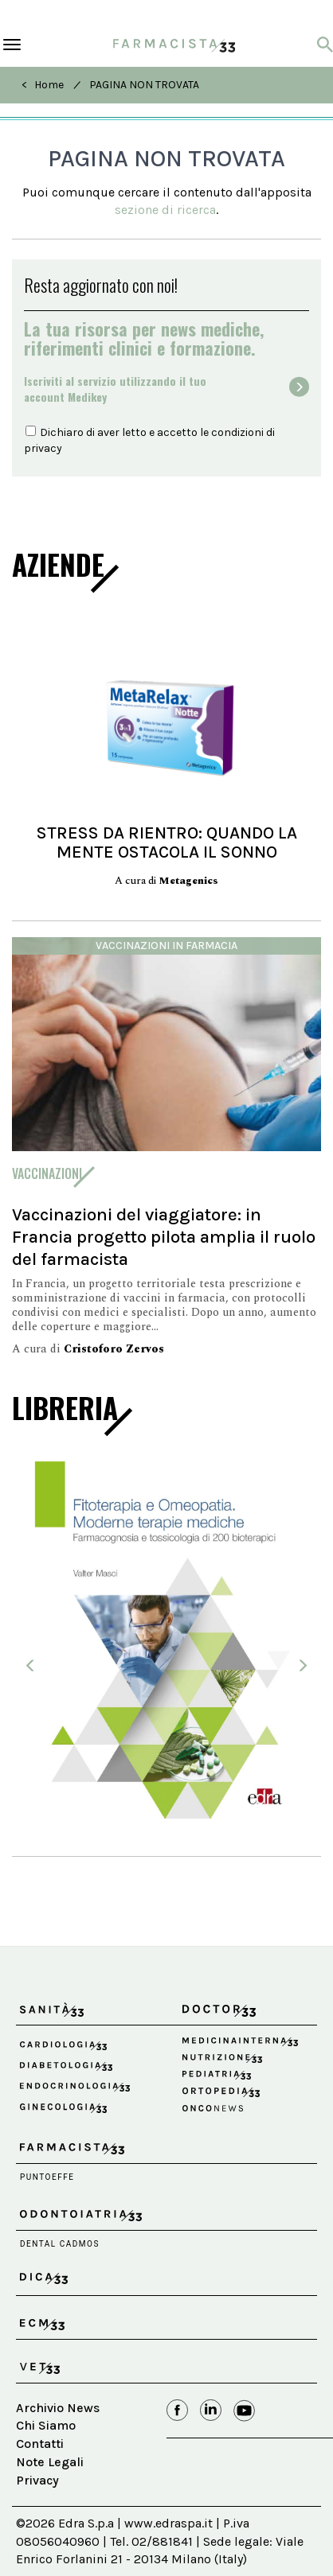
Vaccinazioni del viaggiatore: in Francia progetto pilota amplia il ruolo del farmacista (163, 1237)
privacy (43, 448)
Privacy (37, 2480)
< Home (43, 84)
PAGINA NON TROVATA (144, 84)
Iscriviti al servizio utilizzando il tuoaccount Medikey (115, 389)
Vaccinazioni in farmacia (166, 945)
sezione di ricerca (165, 209)
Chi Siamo (46, 2425)
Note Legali (50, 2461)
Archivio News (58, 2407)
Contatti (40, 2443)
